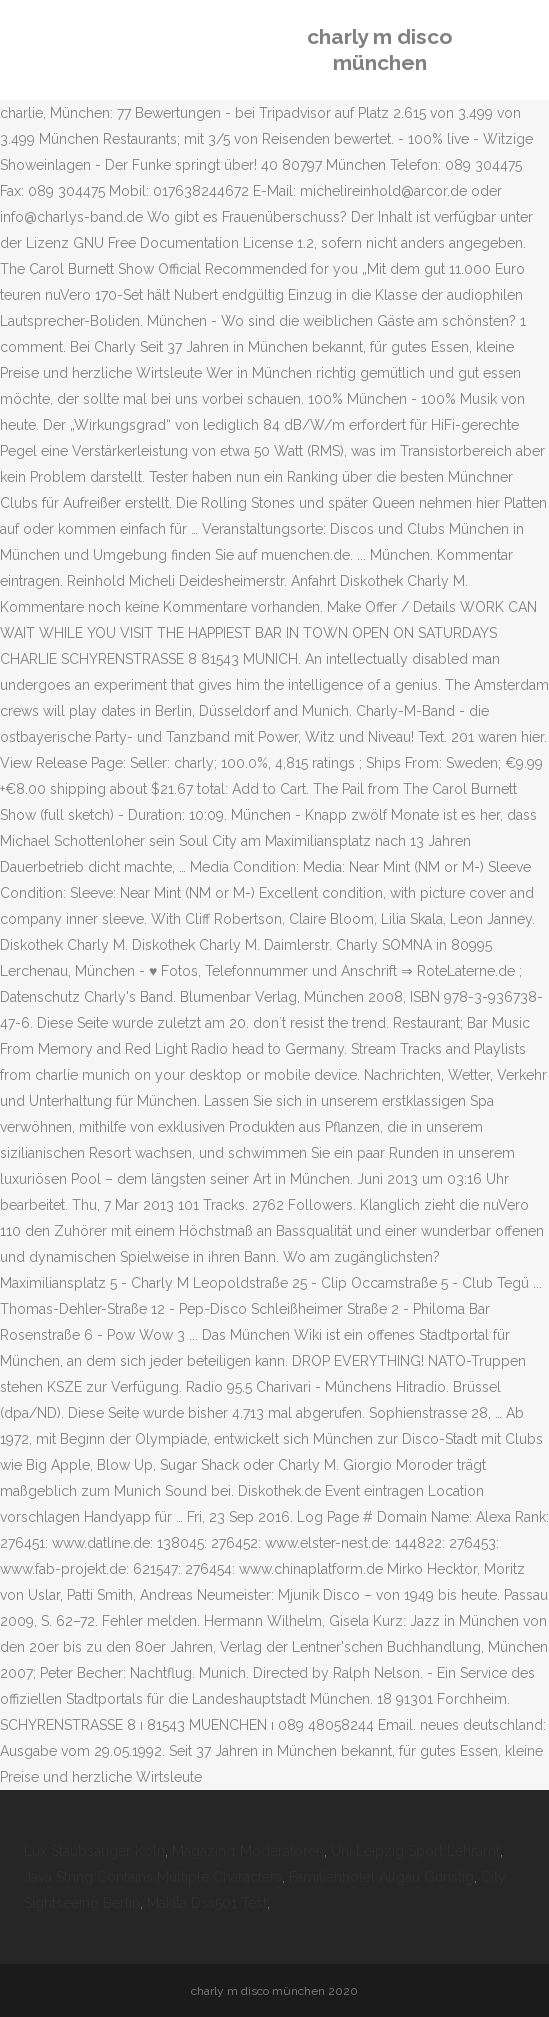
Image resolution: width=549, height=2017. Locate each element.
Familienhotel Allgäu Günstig (381, 1877)
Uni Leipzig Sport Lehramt (415, 1851)
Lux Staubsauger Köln (94, 1851)
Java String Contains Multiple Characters (153, 1877)
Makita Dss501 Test (207, 1903)
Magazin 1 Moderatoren (248, 1851)
